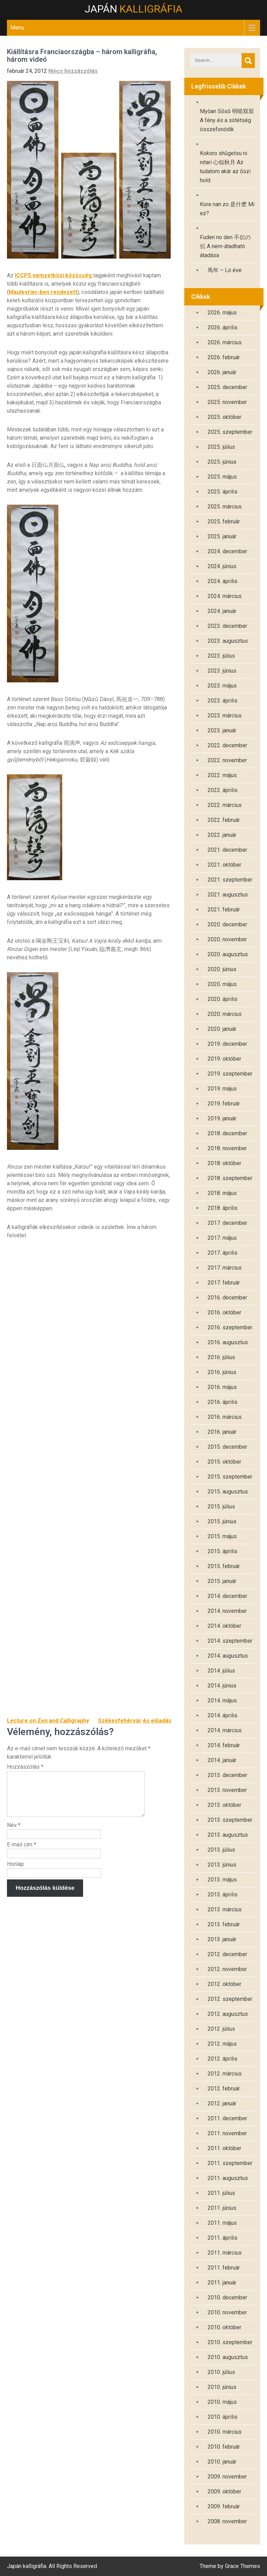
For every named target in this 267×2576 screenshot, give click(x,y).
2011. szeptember (230, 2163)
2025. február (224, 521)
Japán (133, 9)
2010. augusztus (228, 2357)
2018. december (227, 1133)
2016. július (221, 1357)
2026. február (224, 357)
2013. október (224, 1805)
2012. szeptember (230, 1999)
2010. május (222, 2402)
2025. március (225, 506)
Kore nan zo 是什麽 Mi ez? (227, 209)
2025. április (222, 491)
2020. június (222, 969)
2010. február (224, 2446)
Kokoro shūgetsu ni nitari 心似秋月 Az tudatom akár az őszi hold (225, 167)
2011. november (227, 2133)
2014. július (221, 1670)
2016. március (225, 1417)
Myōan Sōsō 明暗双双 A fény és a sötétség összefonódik (227, 120)
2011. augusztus (228, 2178)
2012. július (221, 2029)
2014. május (222, 1700)
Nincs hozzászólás (73, 71)
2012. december (227, 1954)
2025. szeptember (230, 432)
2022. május (222, 775)
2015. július (221, 1506)
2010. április (222, 2417)
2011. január (222, 2282)
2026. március (225, 342)
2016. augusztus (228, 1342)
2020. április (222, 999)
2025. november (227, 402)
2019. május (222, 1088)
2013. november (227, 1790)
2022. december (227, 745)
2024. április (222, 581)
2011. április (222, 2237)
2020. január (222, 1029)
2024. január (222, 611)
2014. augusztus (228, 1655)
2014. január (222, 1760)
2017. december (227, 1223)
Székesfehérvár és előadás (134, 1720)
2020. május (222, 984)
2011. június (222, 2208)
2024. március (225, 596)
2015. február (224, 1566)
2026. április (222, 327)
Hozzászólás (25, 1766)
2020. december (227, 924)
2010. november (227, 2312)
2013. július (221, 1849)
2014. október (224, 1626)
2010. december (227, 2297)
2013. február (224, 1924)
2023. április (222, 700)
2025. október (224, 417)
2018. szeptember (230, 1178)
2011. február (224, 2267)
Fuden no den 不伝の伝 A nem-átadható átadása (225, 246)
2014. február (224, 1745)
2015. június (222, 1521)
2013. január (222, 1939)
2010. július (221, 2372)
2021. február (224, 909)
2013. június (222, 1864)
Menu (17, 27)
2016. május (222, 1387)
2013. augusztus (228, 1835)
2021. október (224, 864)
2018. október (224, 1163)
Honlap (15, 1872)
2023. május (222, 685)
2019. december (227, 1044)
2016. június (222, 1372)
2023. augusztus (228, 641)
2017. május (222, 1238)
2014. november (227, 1611)
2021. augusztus (228, 894)
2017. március (225, 1267)
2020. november (227, 939)
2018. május (222, 1193)
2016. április (222, 1402)
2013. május (222, 1879)
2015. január (222, 1581)
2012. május (222, 2043)
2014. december (227, 1596)
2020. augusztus (228, 954)
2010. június (222, 2387)
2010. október (224, 2327)
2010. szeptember (230, 2342)
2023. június (222, 670)
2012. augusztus (228, 2014)
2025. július (221, 447)
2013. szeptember (230, 1820)
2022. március (225, 805)
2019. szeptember (230, 1073)
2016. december (227, 1297)
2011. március (225, 2252)
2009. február (224, 2506)
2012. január (222, 2103)
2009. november (227, 2476)
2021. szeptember (230, 879)
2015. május (222, 1536)
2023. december (227, 626)
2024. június (222, 566)
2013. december (227, 1775)
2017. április (222, 1252)
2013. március (225, 1909)
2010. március (225, 2431)
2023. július (221, 656)
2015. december (227, 1446)
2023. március (225, 715)
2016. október (224, 1312)
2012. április (222, 2058)
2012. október (224, 1984)
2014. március (225, 1730)
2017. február (224, 1282)
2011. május (222, 2223)
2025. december (227, 387)
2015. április (222, 1551)
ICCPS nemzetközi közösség (54, 275)
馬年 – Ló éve (225, 270)
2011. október (224, 2148)
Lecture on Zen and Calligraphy (48, 1720)
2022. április (222, 790)
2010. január (222, 2461)
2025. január (222, 536)
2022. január (222, 835)
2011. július (221, 2193)
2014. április (222, 1715)
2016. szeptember (230, 1327)
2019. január (222, 1118)
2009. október (224, 2491)
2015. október (224, 1461)
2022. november (227, 760)
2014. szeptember (230, 1641)
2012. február (224, 2088)
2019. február (224, 1103)
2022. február (224, 820)
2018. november (227, 1148)
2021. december (227, 850)
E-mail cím (21, 1853)
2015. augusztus (228, 1491)
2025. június (222, 461)
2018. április (222, 1208)
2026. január (222, 372)
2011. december (227, 2118)
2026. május (222, 312)
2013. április (222, 1894)
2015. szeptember (230, 1476)
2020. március (225, 1014)
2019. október (224, 1058)
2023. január (222, 730)
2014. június (222, 1685)
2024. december (227, 551)
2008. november (227, 2521)
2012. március (225, 2073)
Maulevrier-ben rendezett (43, 292)
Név (14, 1833)
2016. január (222, 1432)
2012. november (227, 1969)
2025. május (222, 476)
